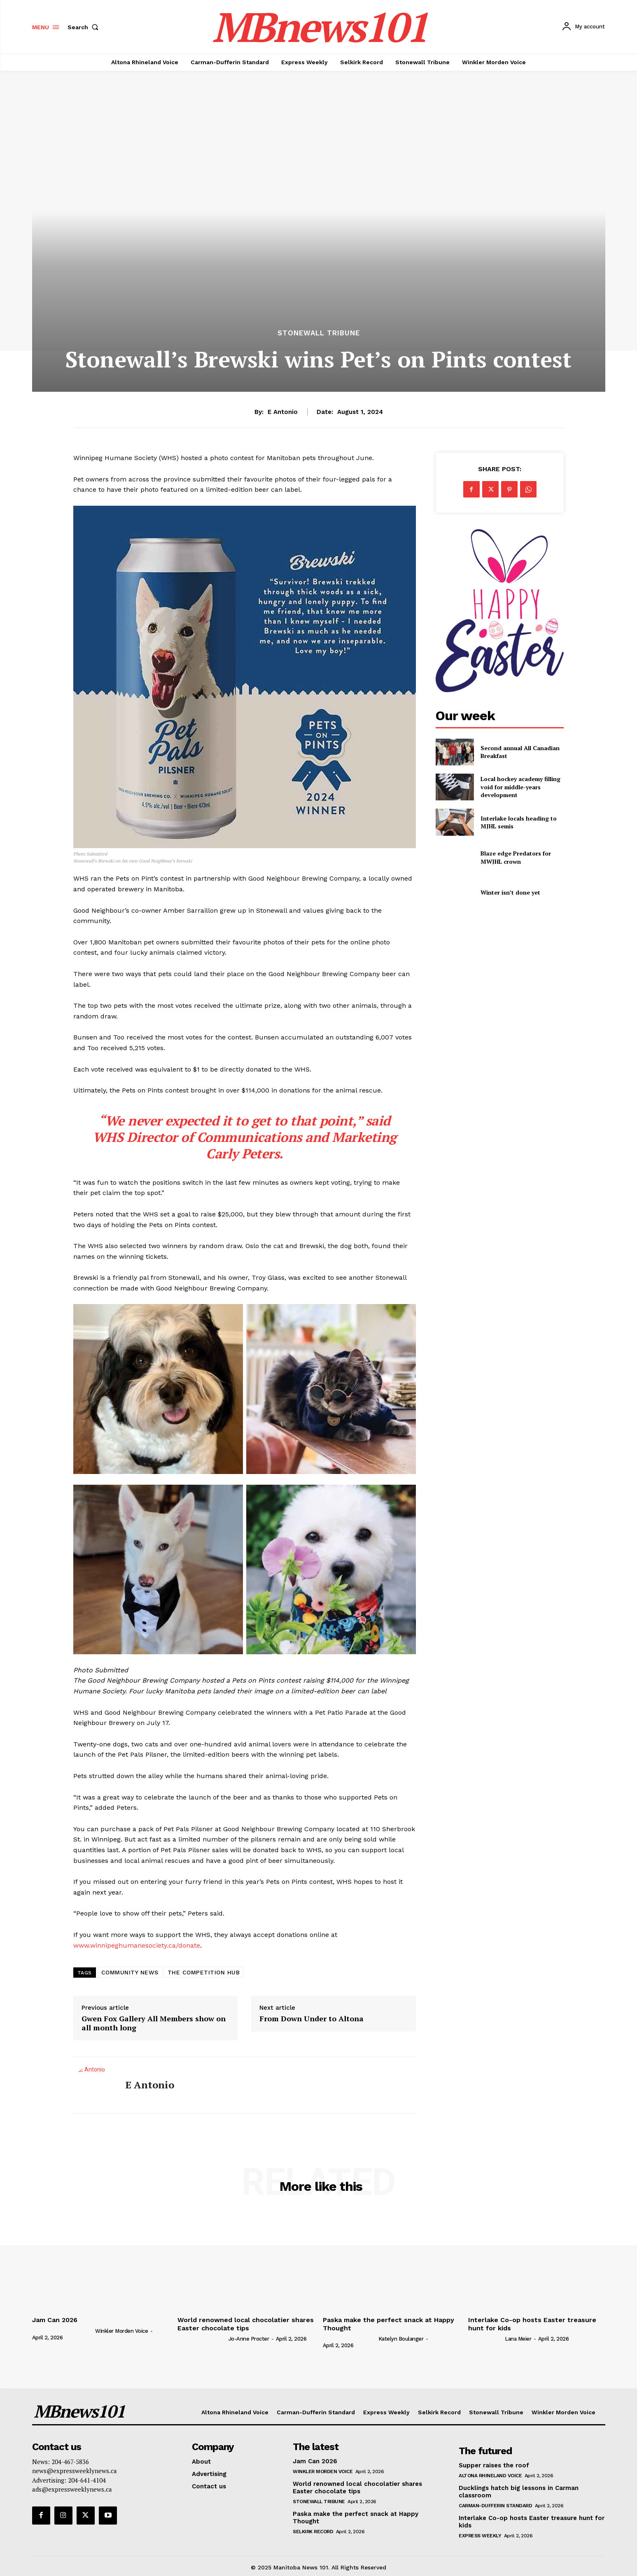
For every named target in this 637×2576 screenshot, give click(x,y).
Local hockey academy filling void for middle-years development (520, 787)
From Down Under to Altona (311, 2018)
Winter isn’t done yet (510, 892)
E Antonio (283, 412)
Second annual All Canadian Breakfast (520, 752)
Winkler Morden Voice (121, 2331)
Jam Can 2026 (54, 2320)
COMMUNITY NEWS (130, 1972)
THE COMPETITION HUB (204, 1972)
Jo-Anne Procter (249, 2339)
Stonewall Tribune (319, 333)
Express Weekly (480, 2536)
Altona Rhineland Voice (490, 2475)
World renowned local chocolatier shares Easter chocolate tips (245, 2324)
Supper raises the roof (494, 2465)
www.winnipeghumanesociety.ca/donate (136, 1945)
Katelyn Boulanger (401, 2339)
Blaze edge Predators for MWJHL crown (516, 857)
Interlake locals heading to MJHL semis (519, 822)
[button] (85, 27)
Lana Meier (518, 2339)
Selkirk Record (313, 2531)
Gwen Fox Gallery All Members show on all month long (154, 2023)
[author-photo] (63, 2330)
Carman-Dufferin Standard (495, 2506)
